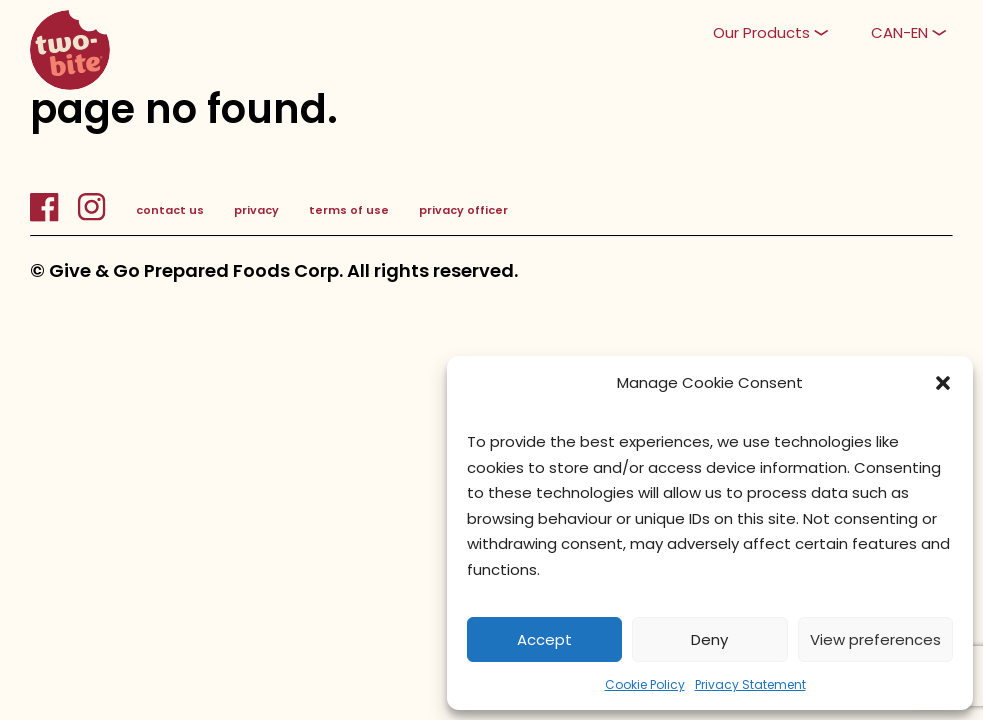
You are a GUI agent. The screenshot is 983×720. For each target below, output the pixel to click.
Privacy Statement (750, 684)
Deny (709, 639)
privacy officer (463, 210)
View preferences (875, 639)
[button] (943, 383)
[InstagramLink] (91, 218)
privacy (256, 210)
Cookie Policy (645, 684)
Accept (544, 639)
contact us (170, 210)
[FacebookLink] (53, 218)
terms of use (349, 210)
